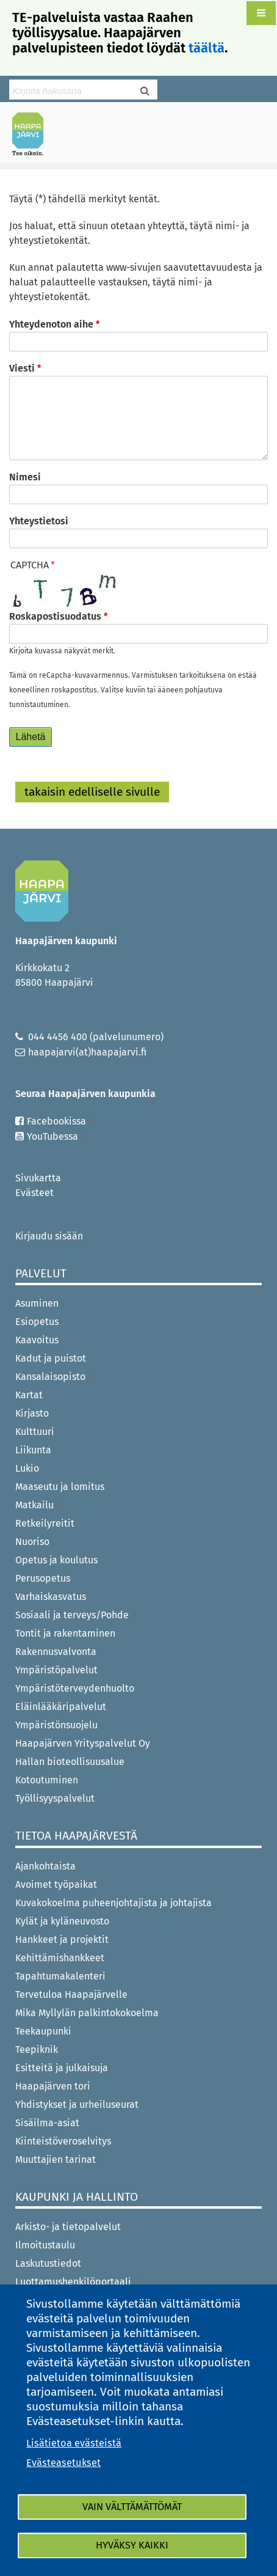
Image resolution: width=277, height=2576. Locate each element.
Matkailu (38, 1505)
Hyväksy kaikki (132, 2545)
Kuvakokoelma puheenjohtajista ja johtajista (113, 1903)
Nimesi (25, 477)
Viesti (22, 368)
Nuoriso (32, 1541)
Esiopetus (37, 1321)
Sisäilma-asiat (47, 2123)
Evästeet (34, 1192)
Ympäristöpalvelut (56, 1670)
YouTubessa (57, 1136)
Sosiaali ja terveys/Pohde (76, 1615)
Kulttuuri (34, 1431)
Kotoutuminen (46, 1780)
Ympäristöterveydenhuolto (74, 1688)
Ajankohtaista (45, 1866)
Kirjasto (32, 1413)
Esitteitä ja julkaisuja (61, 2068)
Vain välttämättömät (132, 2506)
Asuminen (37, 1303)
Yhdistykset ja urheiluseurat (76, 2104)
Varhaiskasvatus (50, 1596)
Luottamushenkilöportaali (77, 2282)
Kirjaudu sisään (49, 1236)
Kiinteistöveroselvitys (63, 2141)
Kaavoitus (37, 1340)
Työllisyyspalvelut (55, 1798)
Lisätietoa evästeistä (73, 2443)
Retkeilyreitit (44, 1523)
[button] (261, 13)
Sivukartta (38, 1178)
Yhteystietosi (38, 521)
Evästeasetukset (63, 2462)
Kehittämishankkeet (59, 1958)
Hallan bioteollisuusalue (69, 1761)
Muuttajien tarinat (55, 2159)
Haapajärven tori (52, 2086)
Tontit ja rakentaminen (65, 1633)
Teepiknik (36, 2049)
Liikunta (33, 1450)
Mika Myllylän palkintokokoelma (87, 2013)
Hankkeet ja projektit (62, 1939)
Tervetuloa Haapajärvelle (71, 1994)
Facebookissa (61, 1121)
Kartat (29, 1395)
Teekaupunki (43, 2031)
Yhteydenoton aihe (51, 324)
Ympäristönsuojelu (56, 1725)
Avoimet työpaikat (56, 1884)
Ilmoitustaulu (45, 2245)
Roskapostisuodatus (55, 616)
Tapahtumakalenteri (60, 1976)
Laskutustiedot (48, 2263)
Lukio (27, 1468)
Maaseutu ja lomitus (59, 1486)
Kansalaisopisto (55, 1376)
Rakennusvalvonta (55, 1651)
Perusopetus (42, 1578)
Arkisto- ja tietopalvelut (68, 2227)
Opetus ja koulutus (56, 1560)
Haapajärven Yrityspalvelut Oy (82, 1743)
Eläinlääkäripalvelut (60, 1706)
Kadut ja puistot (50, 1358)
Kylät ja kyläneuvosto (62, 1921)
